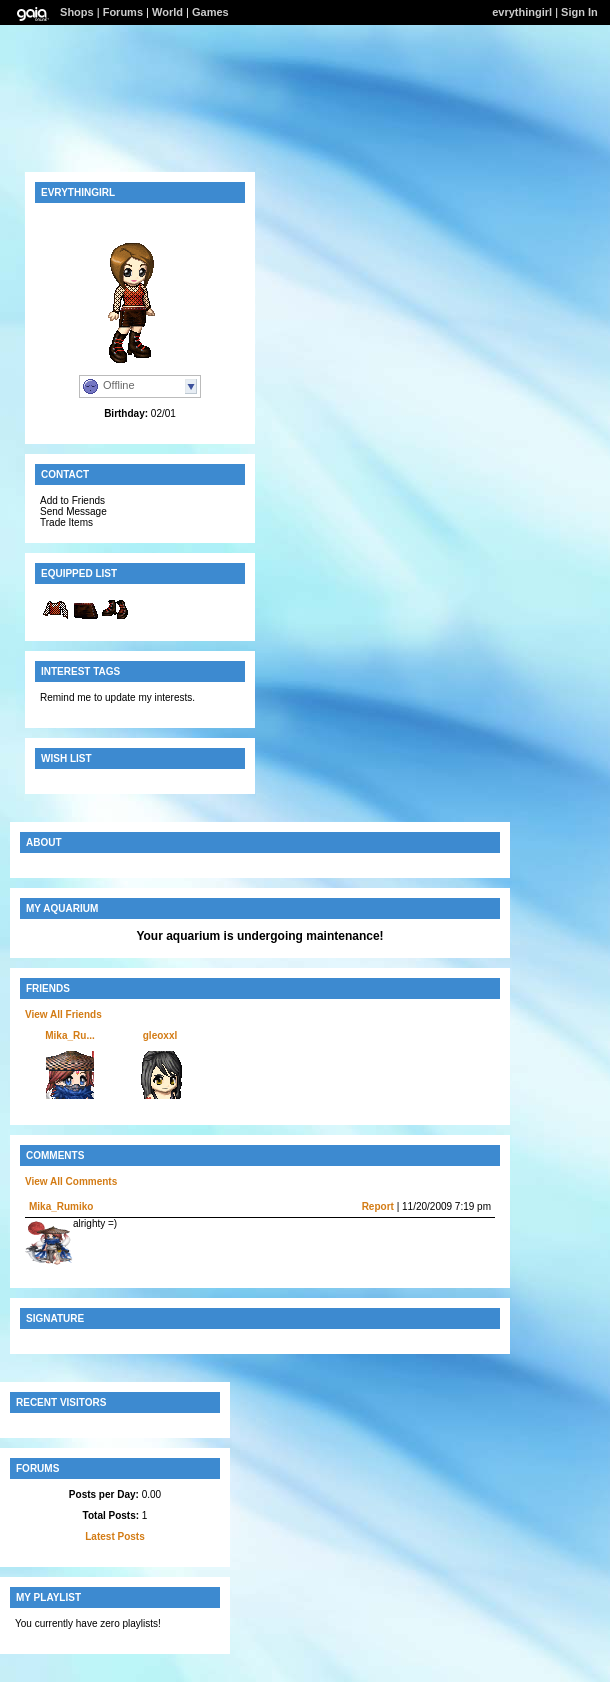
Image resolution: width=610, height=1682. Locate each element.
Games (210, 12)
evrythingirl (522, 12)
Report (378, 1206)
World (167, 12)
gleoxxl (160, 1035)
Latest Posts (114, 1536)
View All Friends (63, 1014)
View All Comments (71, 1181)
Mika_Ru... (69, 1035)
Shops (77, 12)
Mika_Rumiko (61, 1206)
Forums (123, 12)
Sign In (579, 12)
